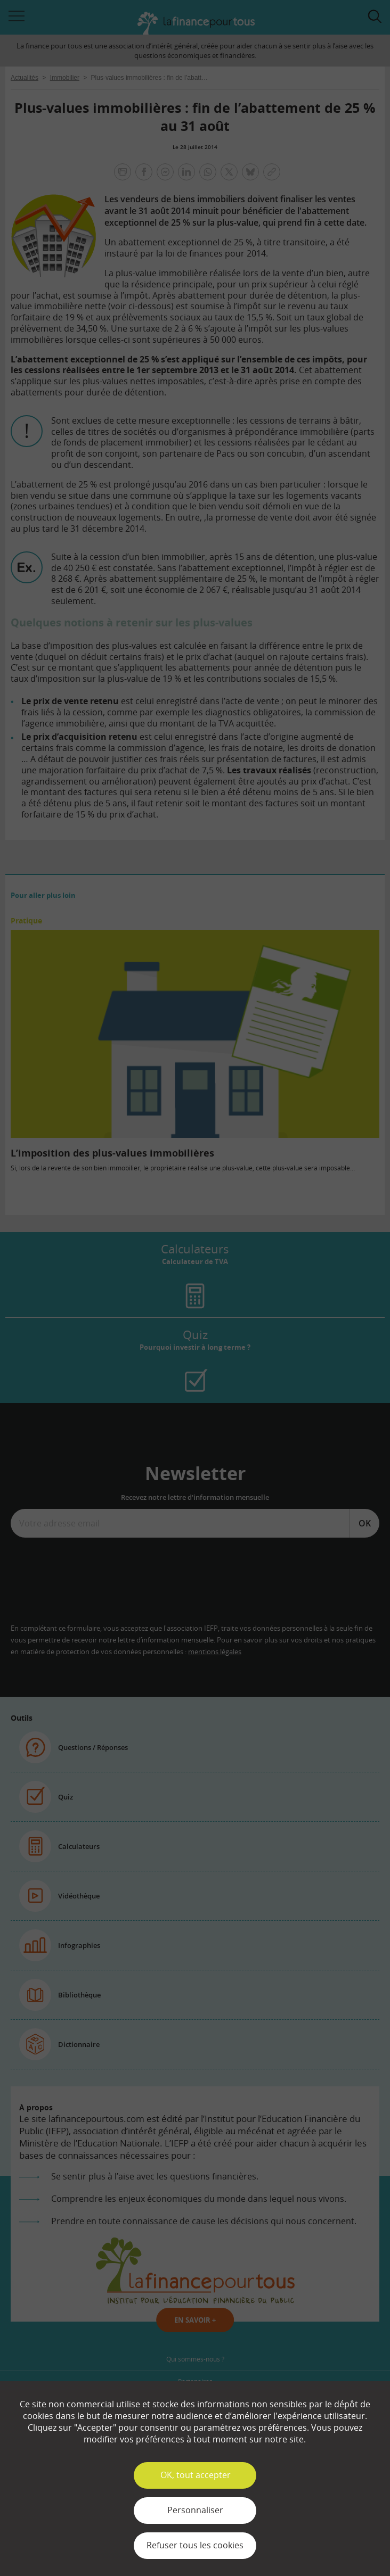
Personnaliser (195, 2510)
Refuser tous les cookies (195, 2545)
